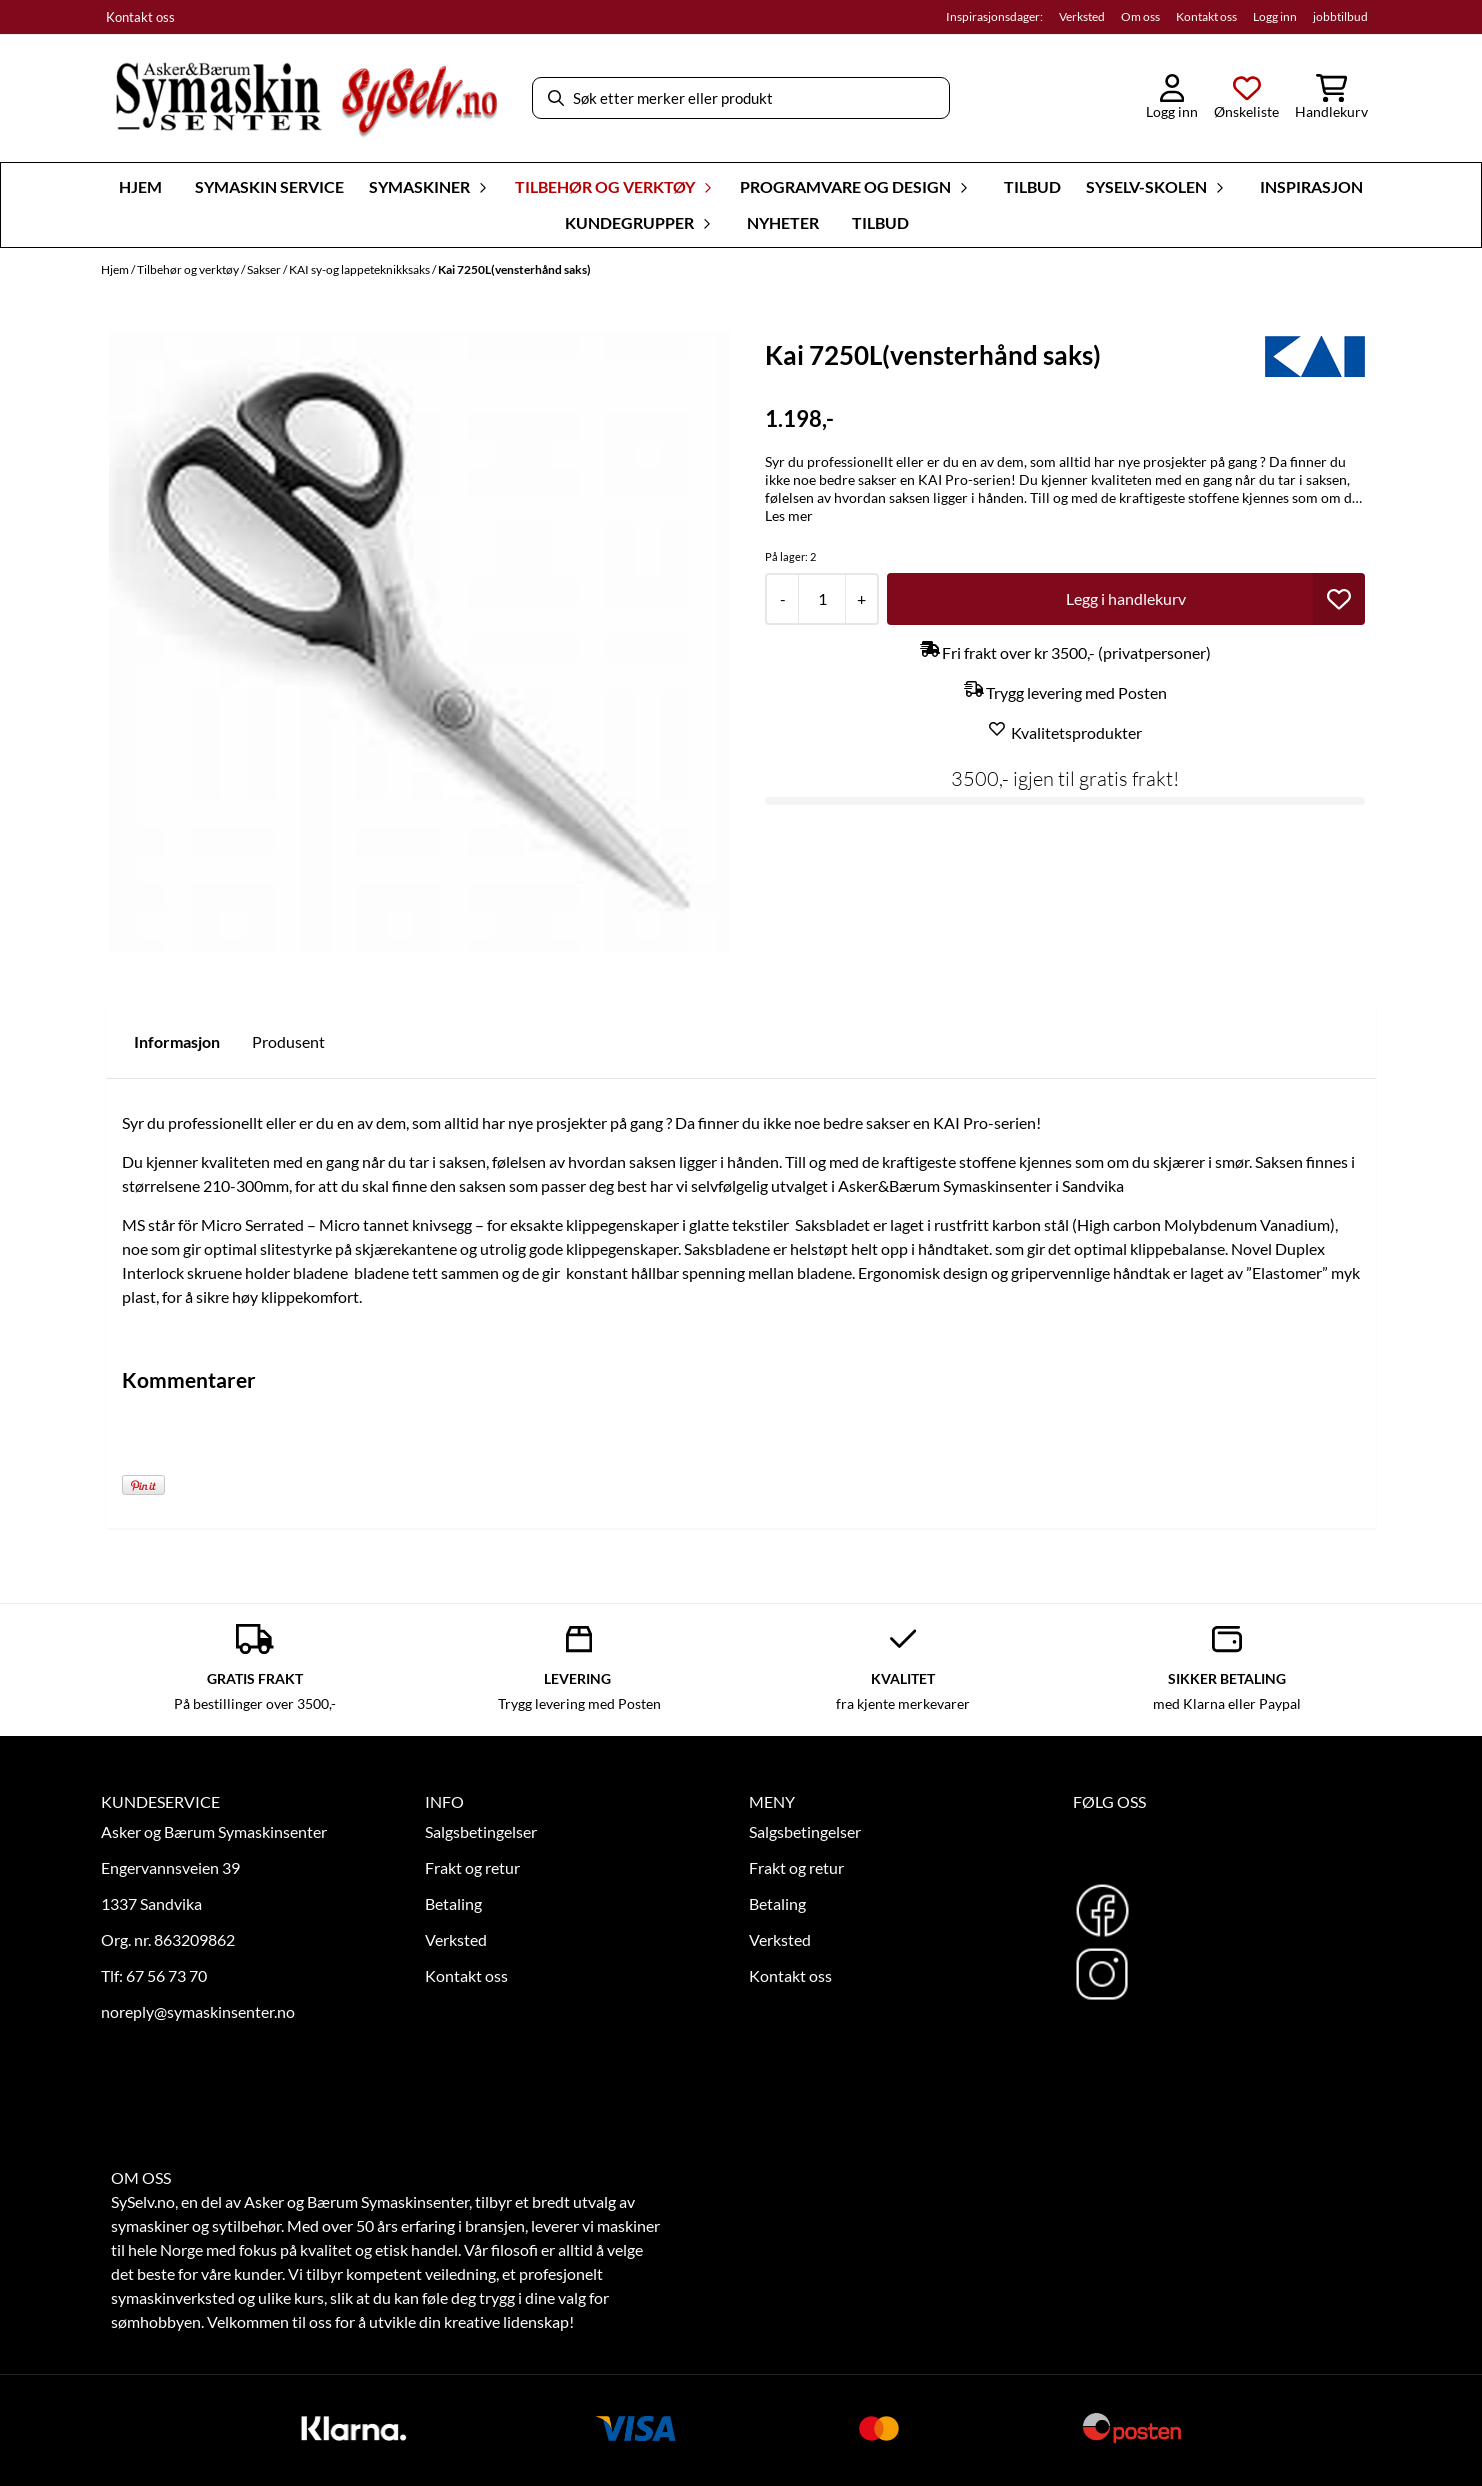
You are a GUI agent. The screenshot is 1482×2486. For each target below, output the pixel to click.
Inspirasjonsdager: (994, 16)
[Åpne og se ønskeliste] (1246, 98)
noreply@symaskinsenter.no (198, 2011)
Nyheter (783, 222)
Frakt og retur (472, 1867)
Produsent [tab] (288, 1041)
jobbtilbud (1340, 16)
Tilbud (1032, 186)
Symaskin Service (269, 186)
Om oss (1140, 16)
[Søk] (741, 98)
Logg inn (1275, 16)
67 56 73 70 (166, 1975)
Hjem (116, 269)
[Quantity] (821, 599)
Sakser (265, 269)
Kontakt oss (140, 17)
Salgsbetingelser (481, 1831)
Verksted (1082, 16)
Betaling (453, 1903)
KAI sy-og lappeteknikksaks (360, 269)
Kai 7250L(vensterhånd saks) (514, 269)
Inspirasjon (1311, 186)
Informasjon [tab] (177, 1041)
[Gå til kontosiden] (1172, 98)
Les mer (789, 515)
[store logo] (306, 98)
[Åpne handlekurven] (1331, 98)
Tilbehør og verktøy (189, 269)
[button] (1339, 599)
